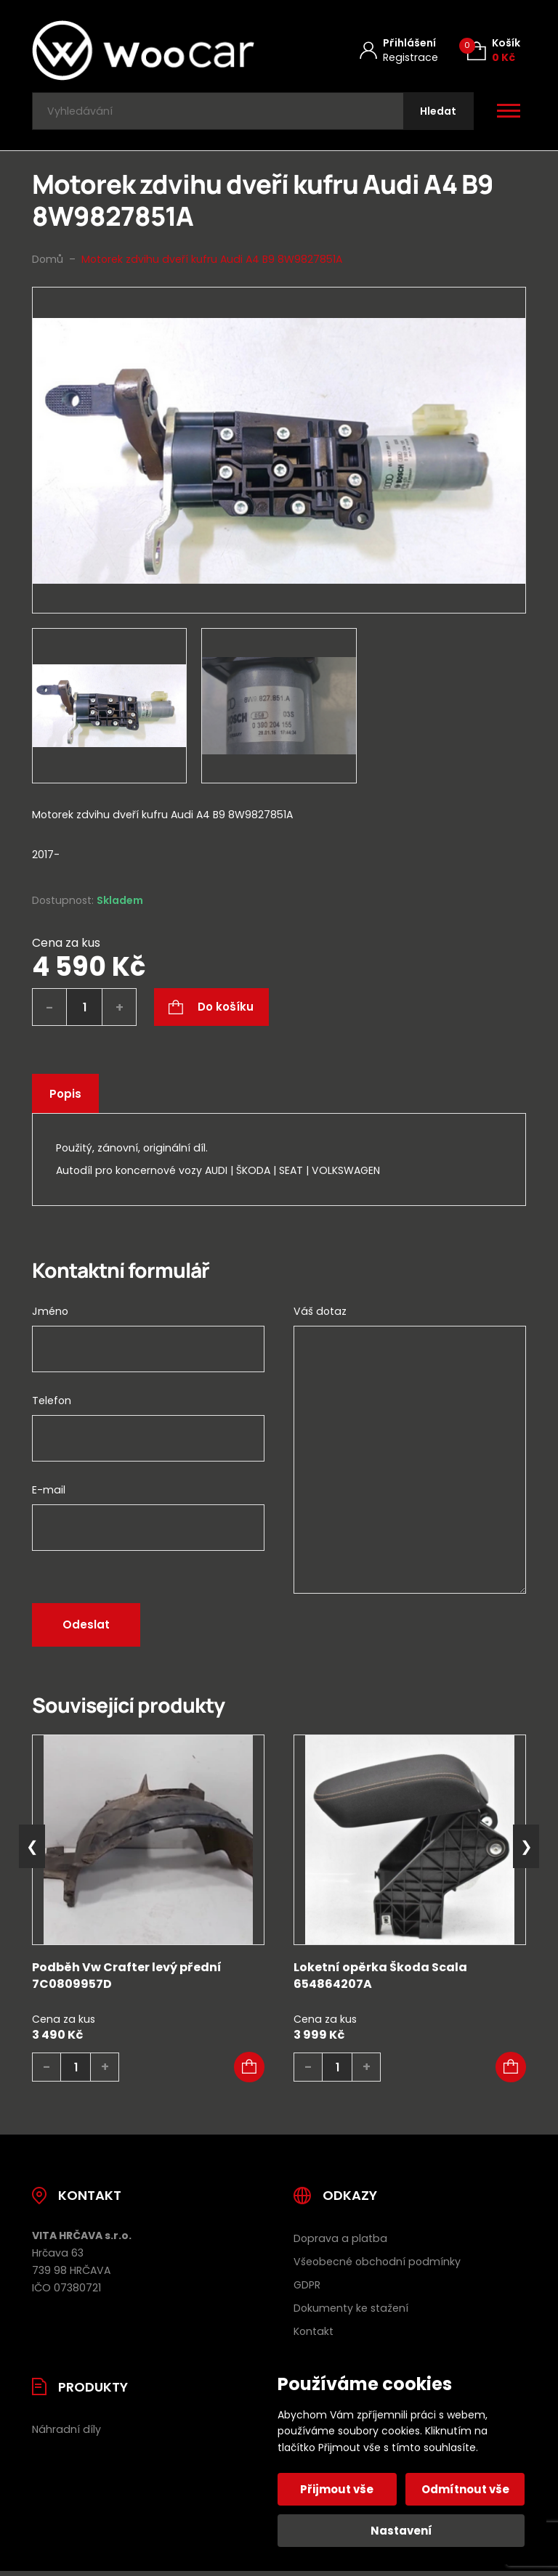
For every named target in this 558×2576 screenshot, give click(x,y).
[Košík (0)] (493, 50)
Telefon (51, 1404)
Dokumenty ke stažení (351, 2311)
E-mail (48, 1493)
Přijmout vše (338, 2489)
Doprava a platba (340, 2242)
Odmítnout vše (465, 2489)
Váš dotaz (320, 1315)
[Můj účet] (399, 50)
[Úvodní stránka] (143, 50)
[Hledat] (437, 113)
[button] (249, 2070)
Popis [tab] (66, 1097)
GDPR (307, 2288)
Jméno (50, 1315)
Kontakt (313, 2334)
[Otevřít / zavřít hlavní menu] (508, 113)
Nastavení (401, 2530)
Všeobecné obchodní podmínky (377, 2265)
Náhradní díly (66, 2433)
